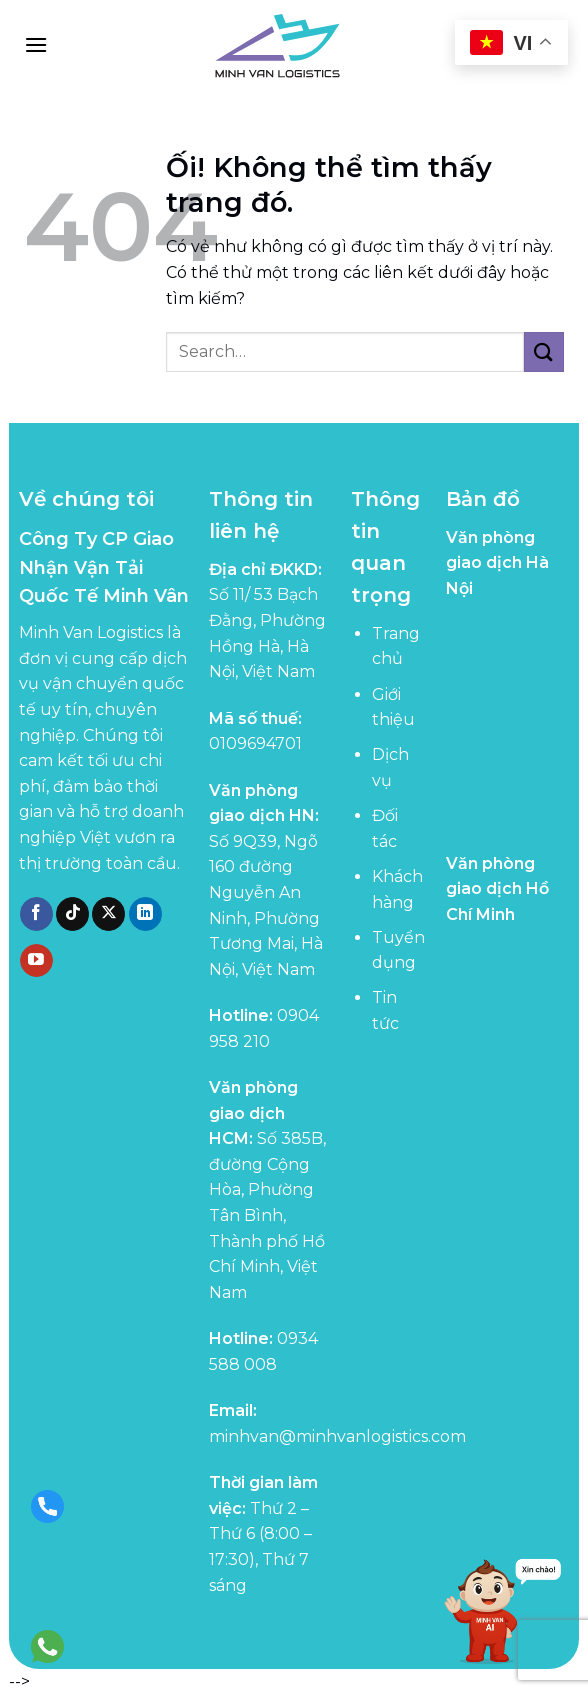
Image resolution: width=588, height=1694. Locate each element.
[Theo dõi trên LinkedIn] (145, 914)
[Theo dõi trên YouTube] (36, 961)
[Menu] (36, 44)
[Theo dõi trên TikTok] (72, 914)
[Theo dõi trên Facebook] (36, 914)
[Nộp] (544, 351)
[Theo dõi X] (108, 914)
